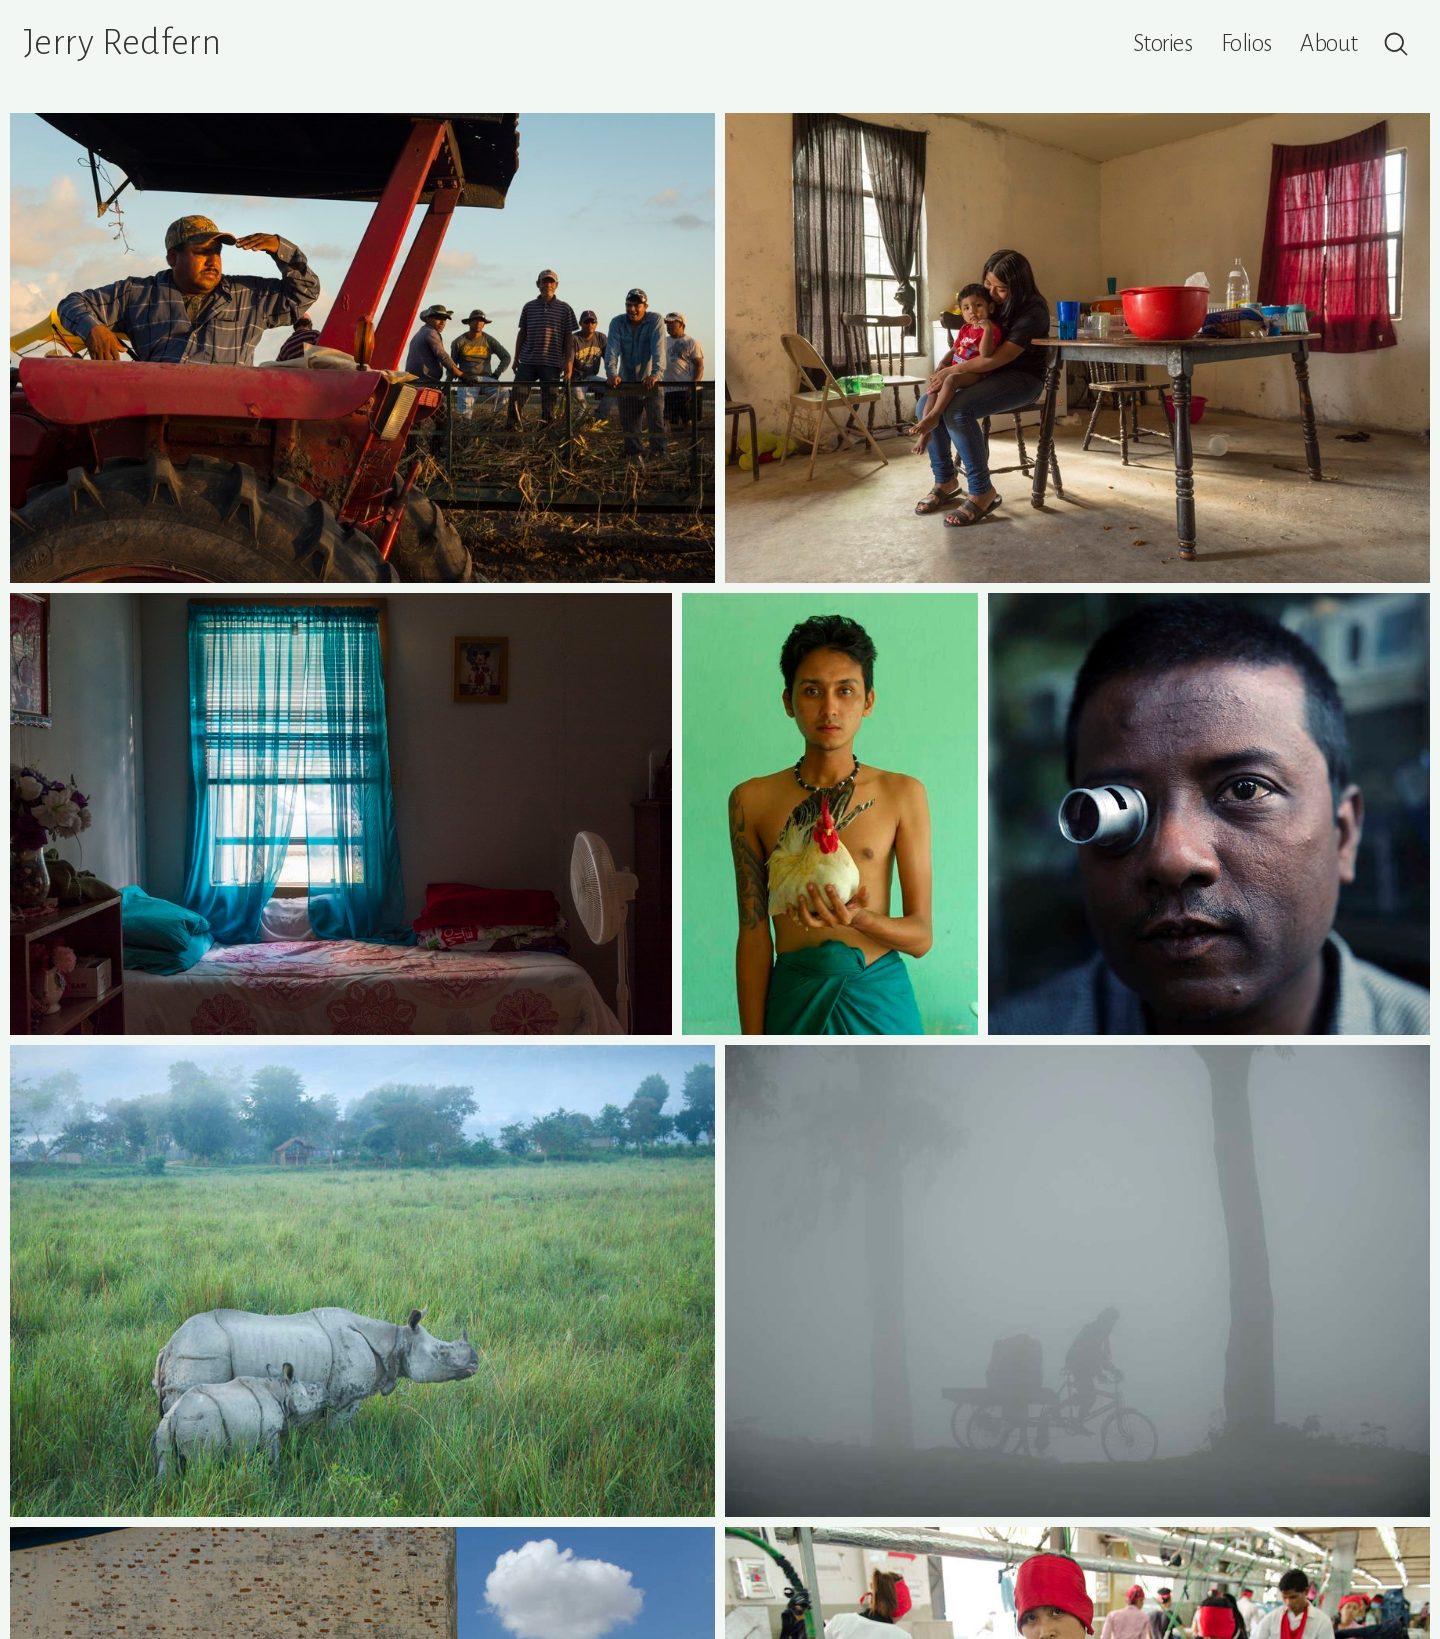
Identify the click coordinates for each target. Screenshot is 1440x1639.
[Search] (1396, 44)
